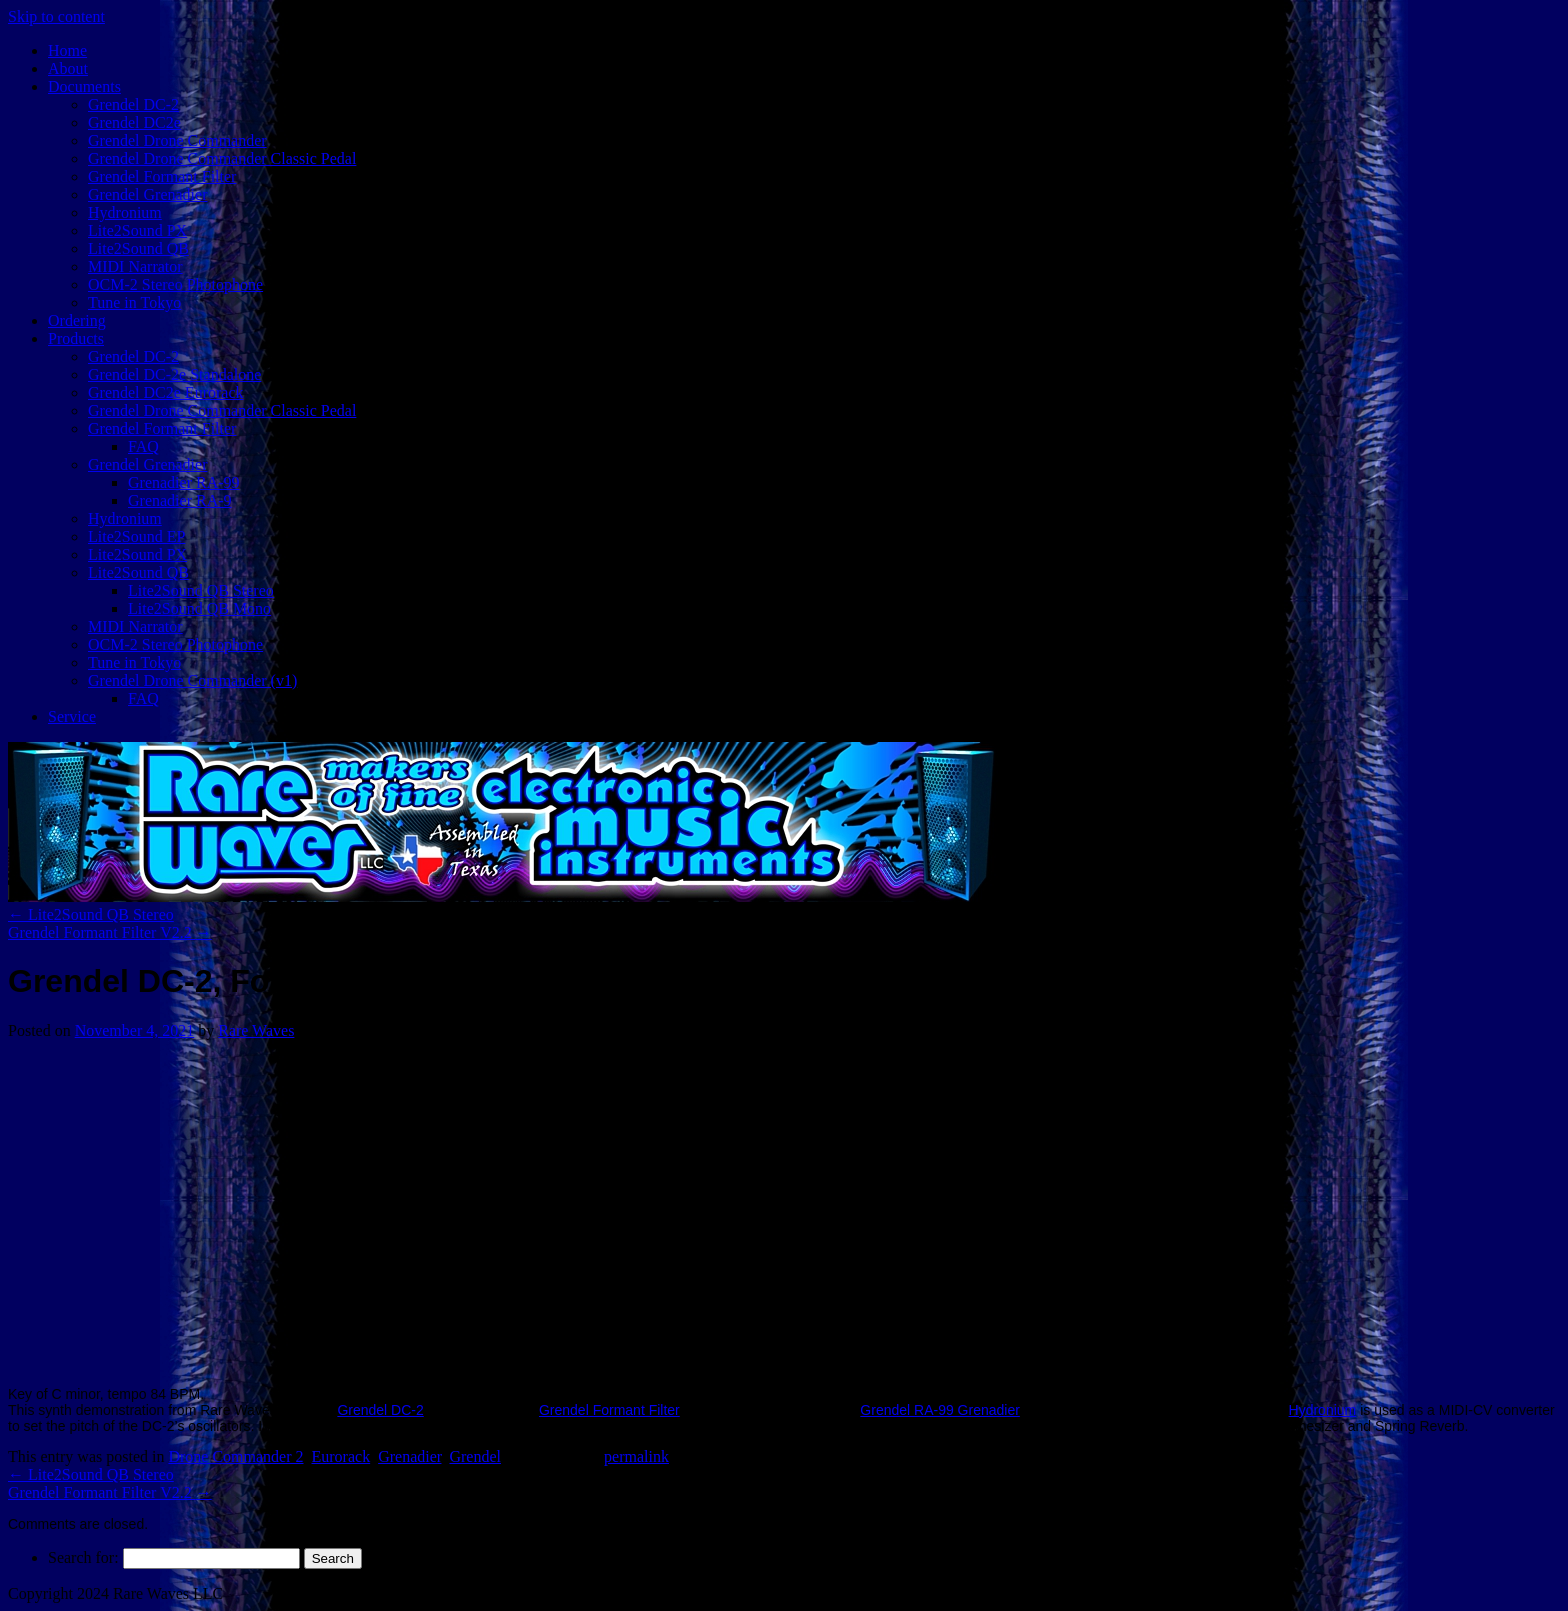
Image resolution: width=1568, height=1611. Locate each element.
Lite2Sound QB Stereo (201, 590)
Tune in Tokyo (134, 302)
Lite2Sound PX (137, 230)
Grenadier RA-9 (180, 500)
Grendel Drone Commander (177, 140)
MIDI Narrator (135, 266)
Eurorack (341, 1456)
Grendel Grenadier (148, 194)
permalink (636, 1456)
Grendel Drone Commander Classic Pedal (222, 158)
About (68, 68)
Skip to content (56, 16)
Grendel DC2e (134, 122)
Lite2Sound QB (138, 248)
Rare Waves (256, 1030)
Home (67, 50)
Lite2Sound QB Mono (199, 608)
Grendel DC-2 (133, 104)
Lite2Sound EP (136, 536)
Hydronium (125, 212)
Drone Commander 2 (235, 1456)
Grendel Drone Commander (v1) (192, 680)
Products (76, 338)
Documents (84, 86)
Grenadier (409, 1456)
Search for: (83, 1557)
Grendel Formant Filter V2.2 (110, 932)
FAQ (143, 446)
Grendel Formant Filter (162, 176)
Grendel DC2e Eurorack (166, 392)
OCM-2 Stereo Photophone (175, 284)
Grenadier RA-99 (184, 482)
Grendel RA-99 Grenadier (940, 1410)
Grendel (475, 1456)
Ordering (77, 320)
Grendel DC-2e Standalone (174, 374)
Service (72, 716)
